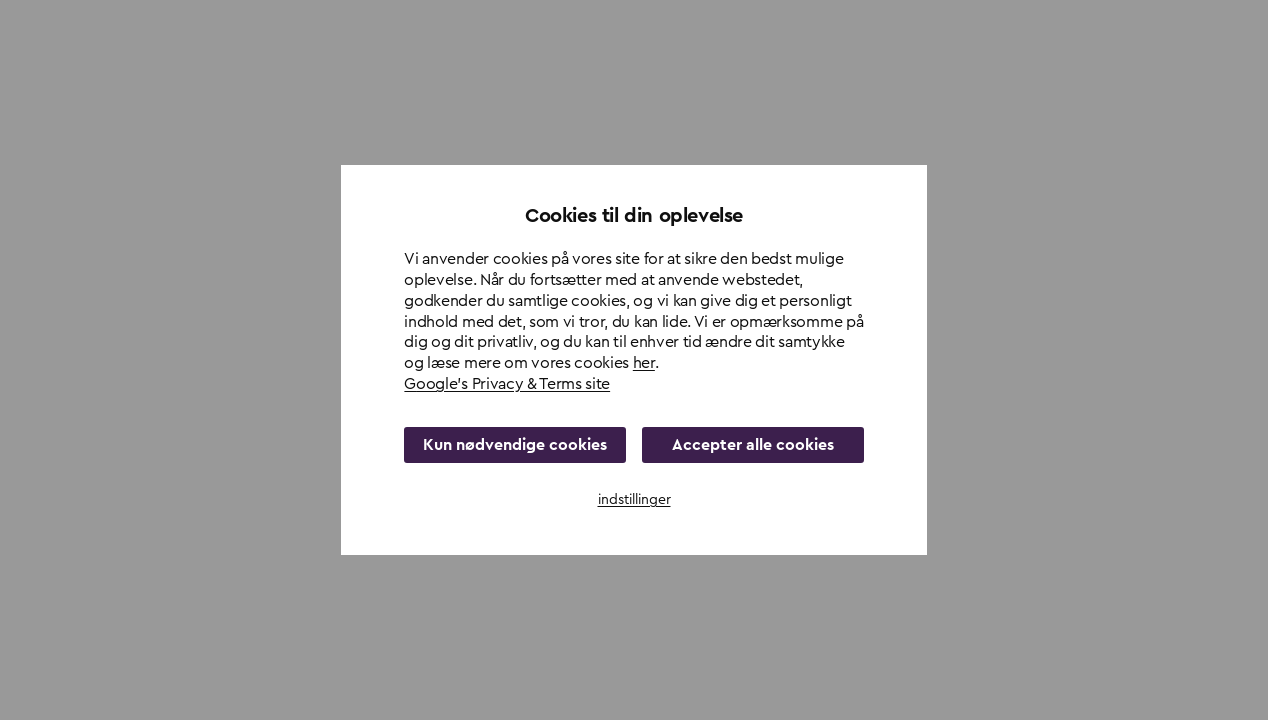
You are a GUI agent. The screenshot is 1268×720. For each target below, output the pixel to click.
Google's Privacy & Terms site (507, 384)
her (644, 363)
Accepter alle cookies (753, 445)
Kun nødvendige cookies (515, 445)
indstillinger (634, 500)
